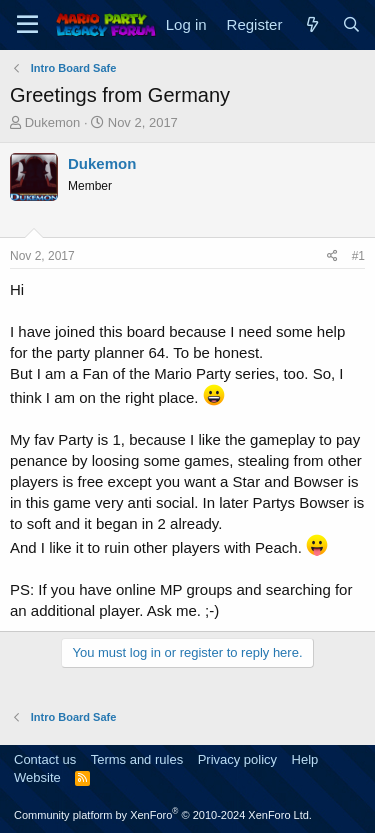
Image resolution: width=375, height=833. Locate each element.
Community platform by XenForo (163, 815)
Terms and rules (137, 759)
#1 (358, 256)
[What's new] (311, 24)
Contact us (45, 759)
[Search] (351, 24)
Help (305, 759)
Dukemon (53, 122)
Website (37, 777)
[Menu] (27, 25)
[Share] (332, 256)
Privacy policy (237, 759)
